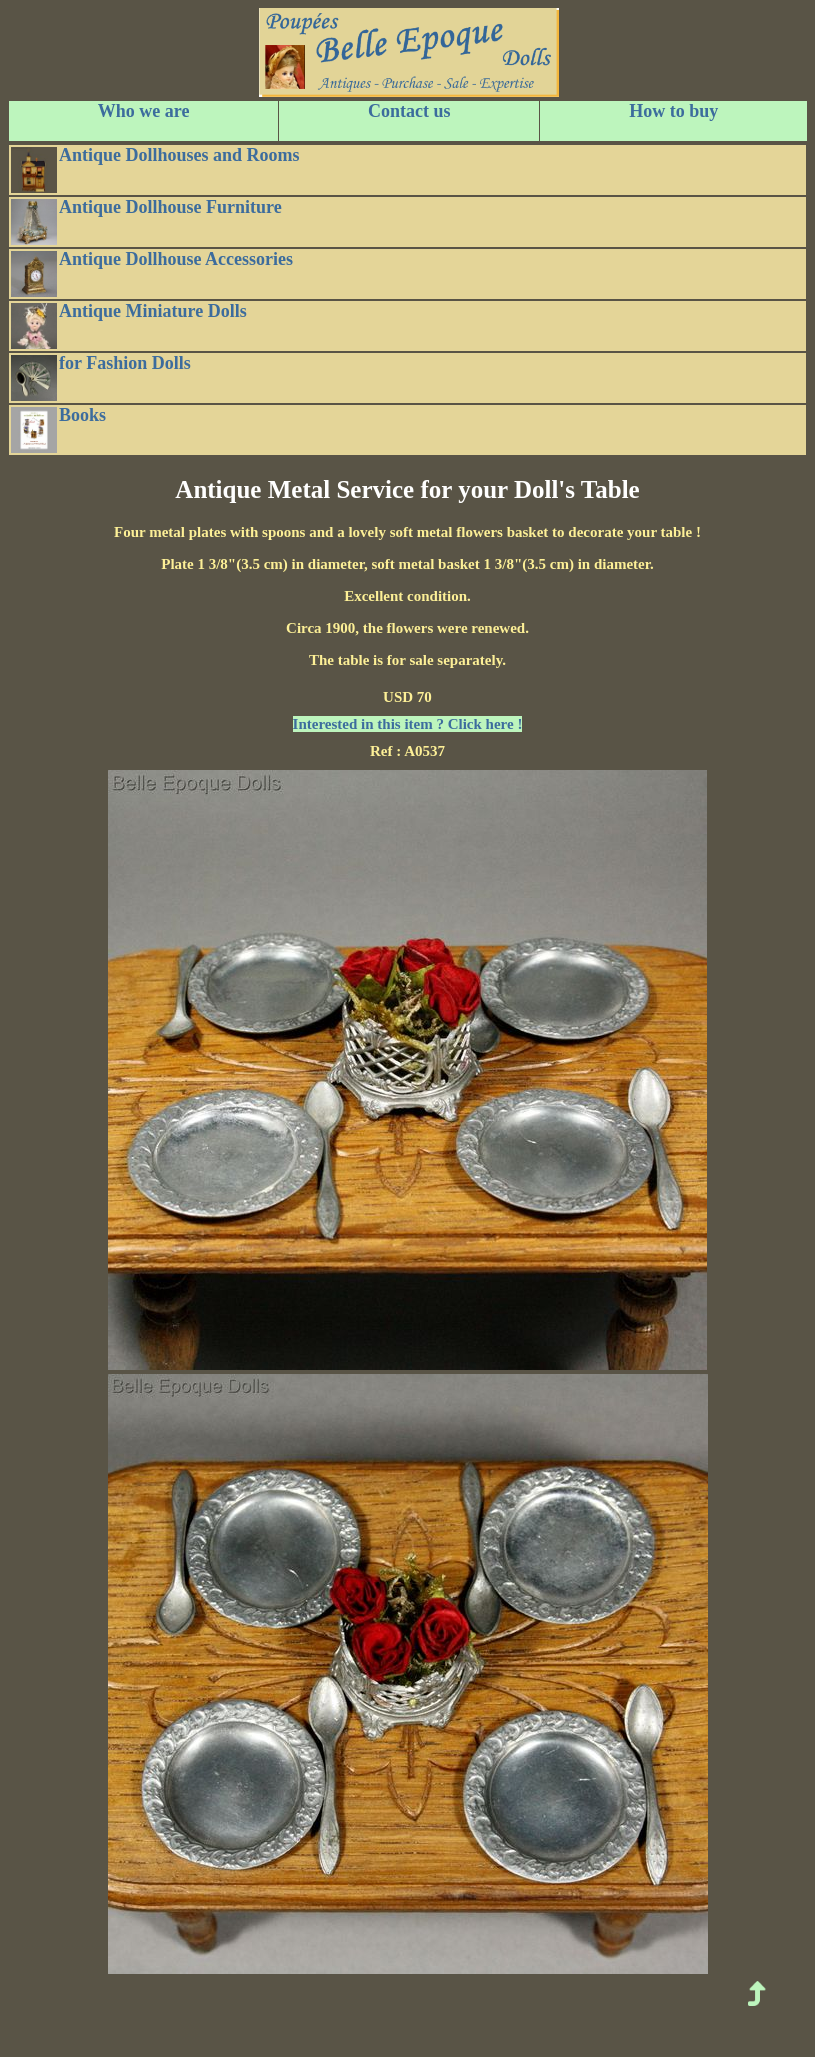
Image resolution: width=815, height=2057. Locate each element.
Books (58, 429)
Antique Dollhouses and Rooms (155, 169)
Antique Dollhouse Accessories (152, 273)
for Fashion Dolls (101, 377)
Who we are (144, 111)
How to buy (673, 111)
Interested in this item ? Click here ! (408, 724)
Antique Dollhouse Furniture (146, 221)
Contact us (409, 111)
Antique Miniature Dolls (129, 325)
